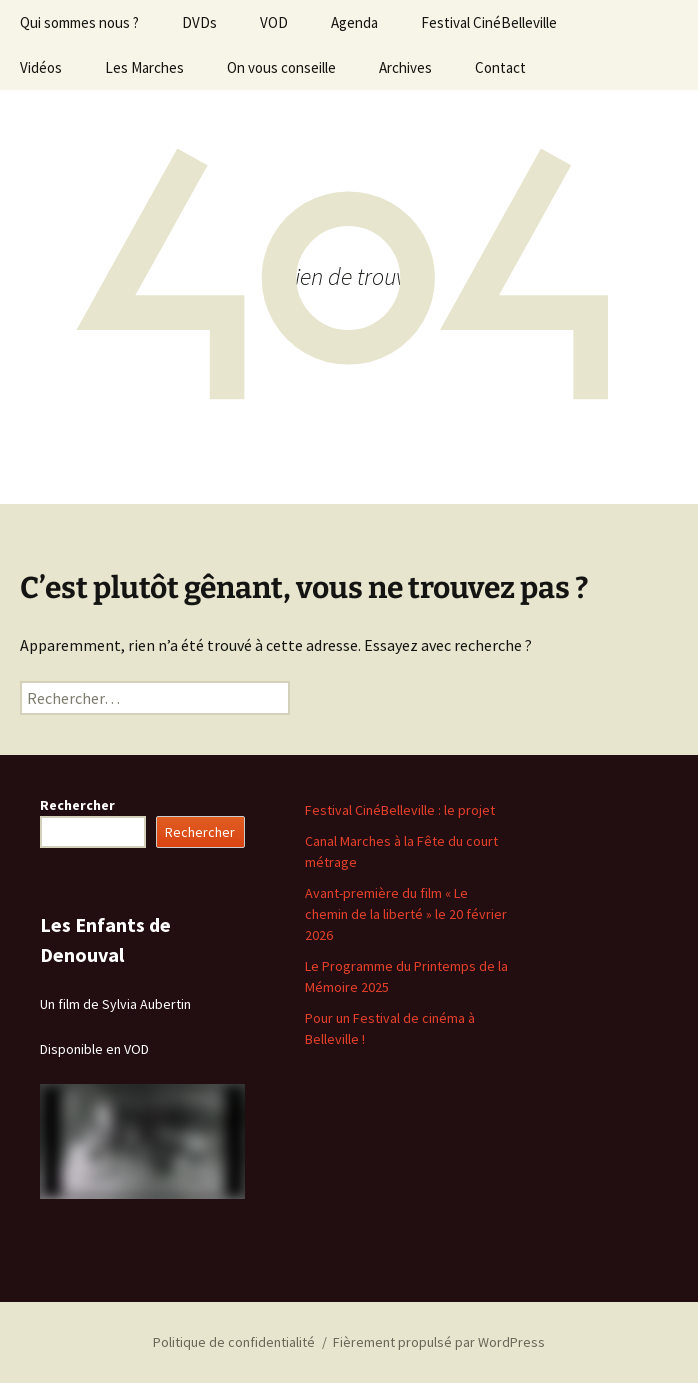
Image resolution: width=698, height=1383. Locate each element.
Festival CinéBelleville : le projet (400, 810)
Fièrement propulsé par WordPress (439, 1342)
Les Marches (144, 67)
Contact (500, 67)
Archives (405, 67)
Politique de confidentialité (234, 1342)
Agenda (354, 22)
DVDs (199, 22)
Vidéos (41, 67)
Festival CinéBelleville (489, 22)
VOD (274, 22)
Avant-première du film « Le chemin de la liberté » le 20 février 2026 (406, 914)
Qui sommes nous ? (79, 22)
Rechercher (77, 805)
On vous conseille (281, 67)
